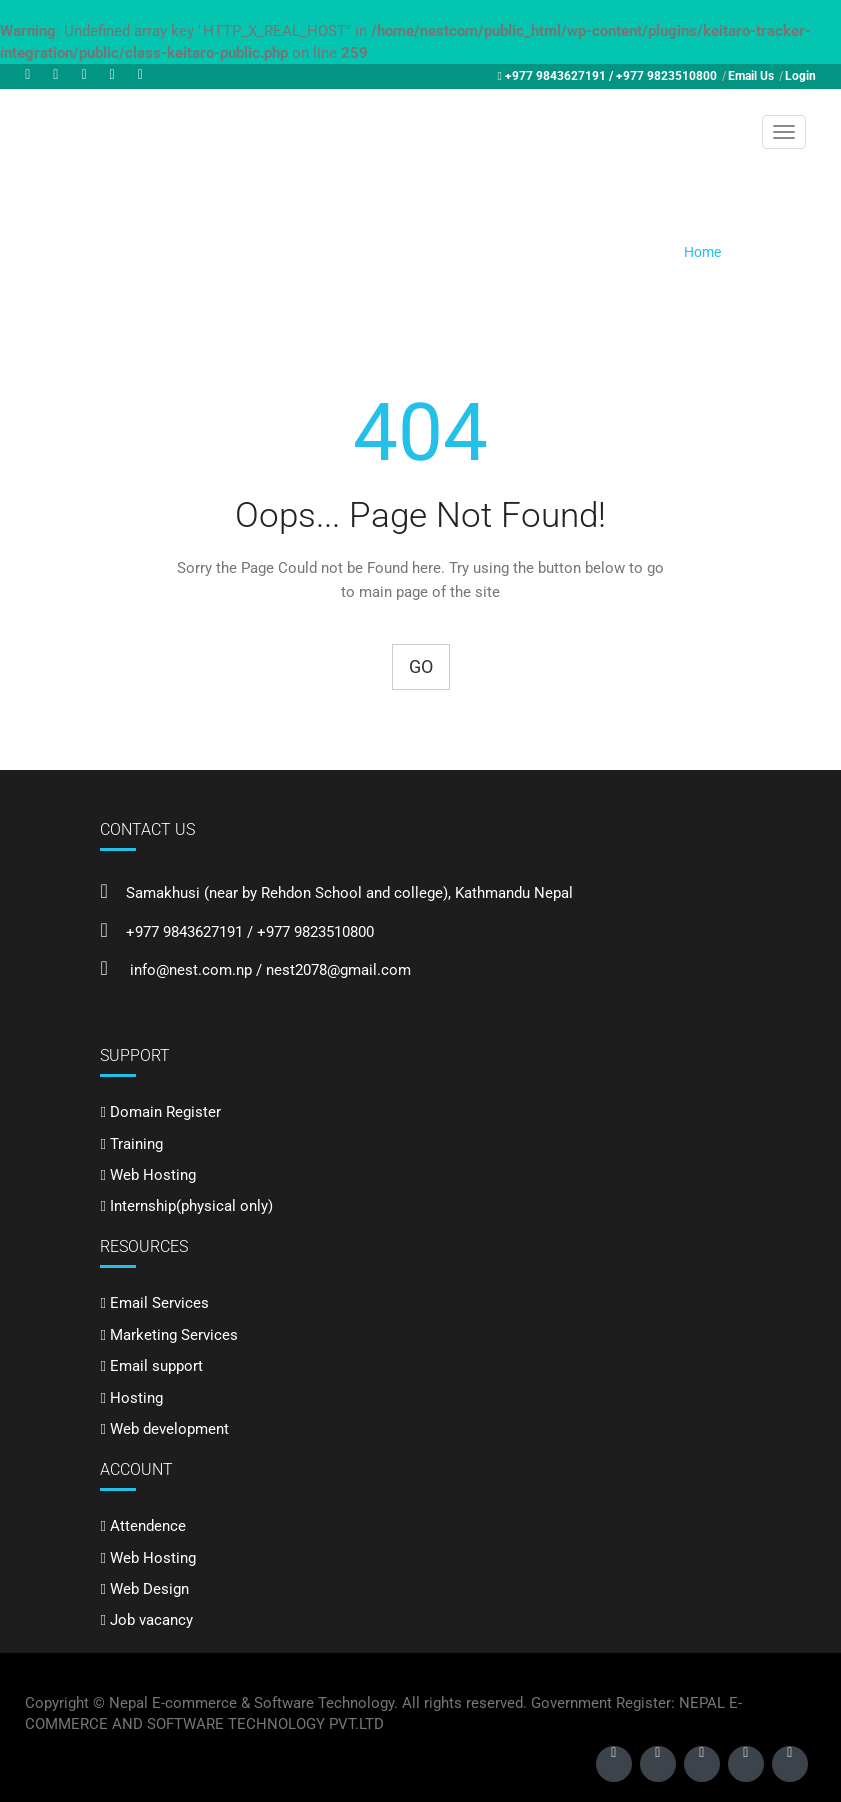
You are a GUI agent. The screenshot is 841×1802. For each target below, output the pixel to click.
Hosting (136, 1398)
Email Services (159, 1303)
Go (421, 666)
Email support (156, 1366)
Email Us (751, 76)
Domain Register (165, 1112)
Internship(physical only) (191, 1206)
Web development (169, 1429)
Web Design (149, 1589)
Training (136, 1144)
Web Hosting (153, 1175)
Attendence (148, 1526)
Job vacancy (151, 1620)
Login (800, 76)
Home (702, 252)
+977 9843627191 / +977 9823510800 (611, 76)
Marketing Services (174, 1335)
